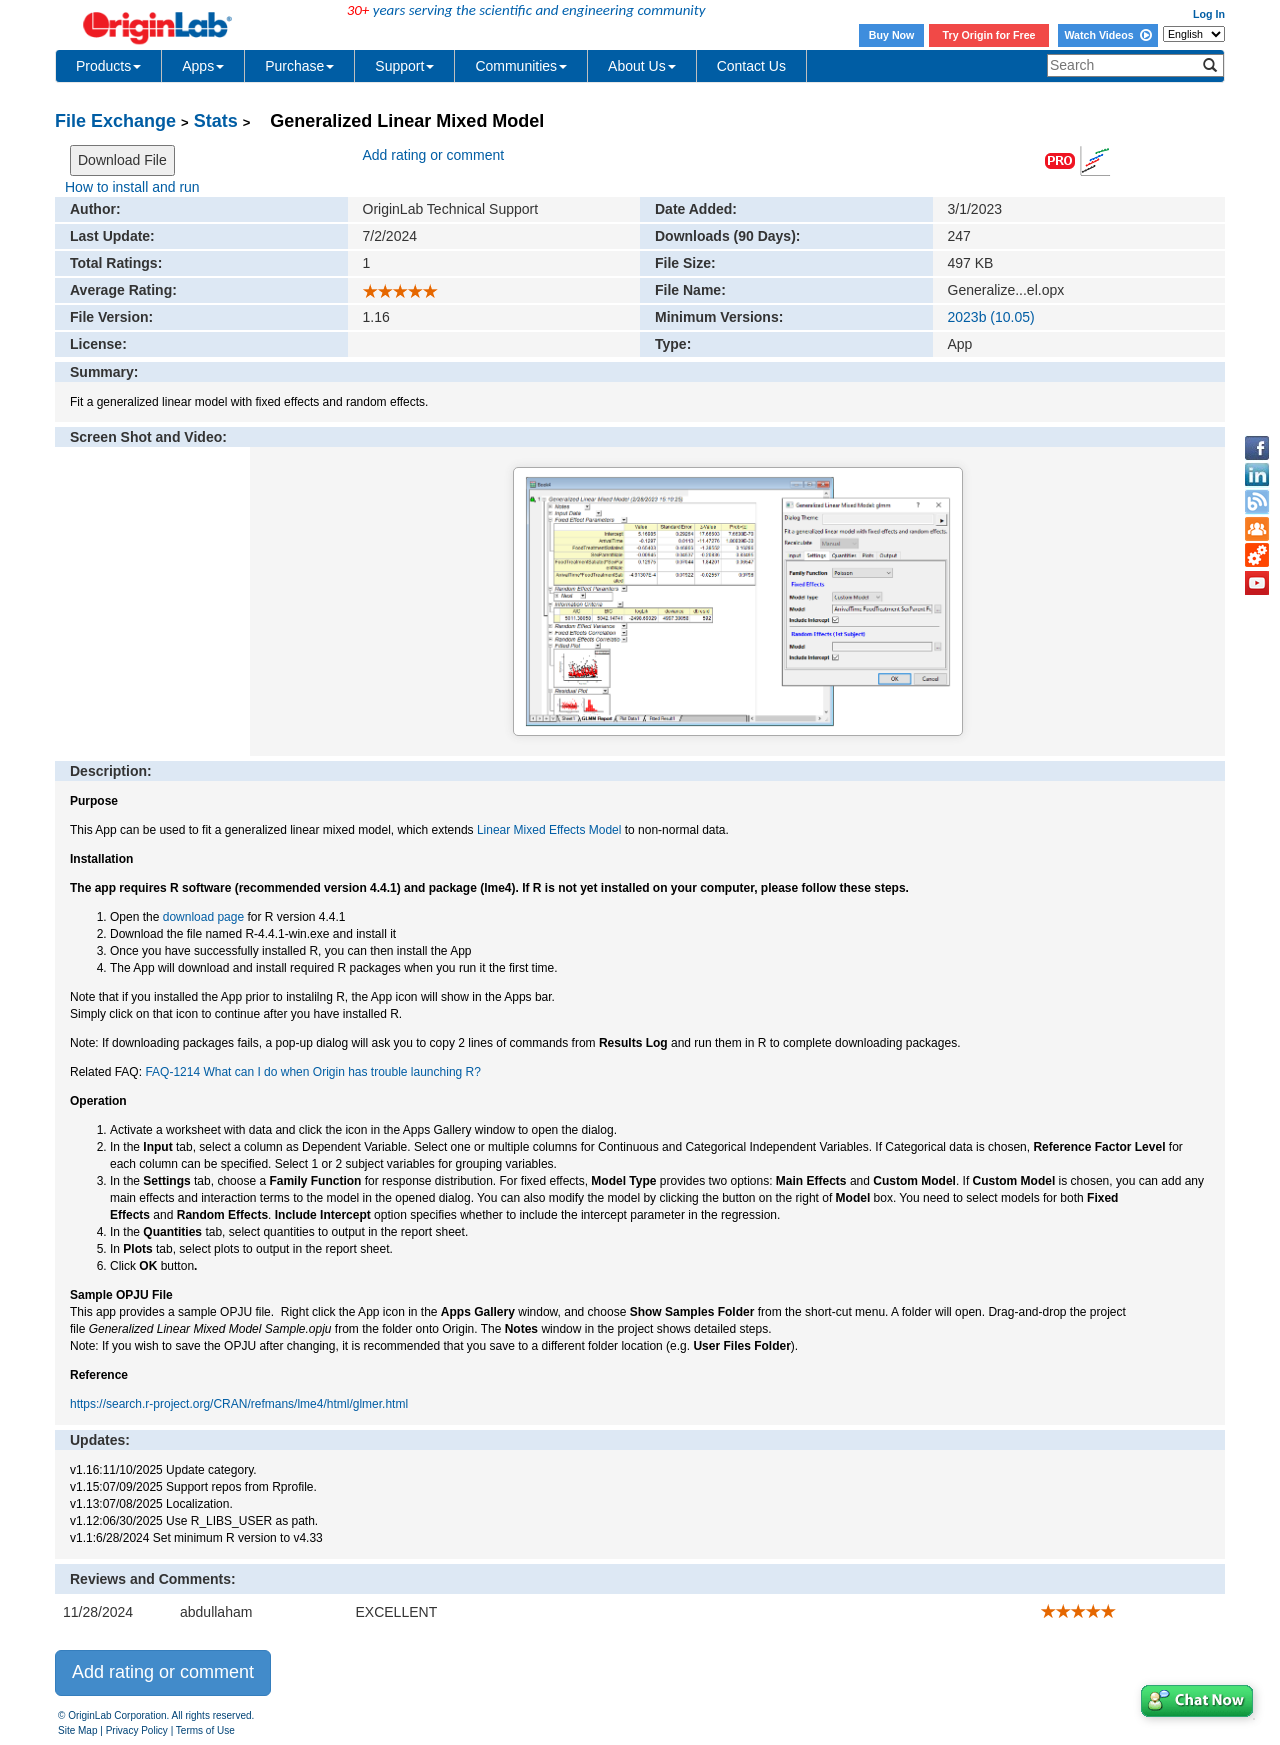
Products (108, 66)
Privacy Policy (137, 1730)
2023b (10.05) (991, 317)
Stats (216, 121)
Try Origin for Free (989, 35)
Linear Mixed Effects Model (549, 830)
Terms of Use (205, 1730)
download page (203, 917)
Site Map (77, 1730)
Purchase (299, 66)
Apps (203, 66)
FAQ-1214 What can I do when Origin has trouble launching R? (313, 1072)
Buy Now (892, 35)
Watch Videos (1107, 35)
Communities (521, 66)
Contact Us (751, 66)
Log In (1209, 14)
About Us (642, 66)
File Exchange (115, 121)
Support (404, 66)
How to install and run (132, 187)
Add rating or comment (434, 155)
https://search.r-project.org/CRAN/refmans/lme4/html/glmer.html (239, 1404)
